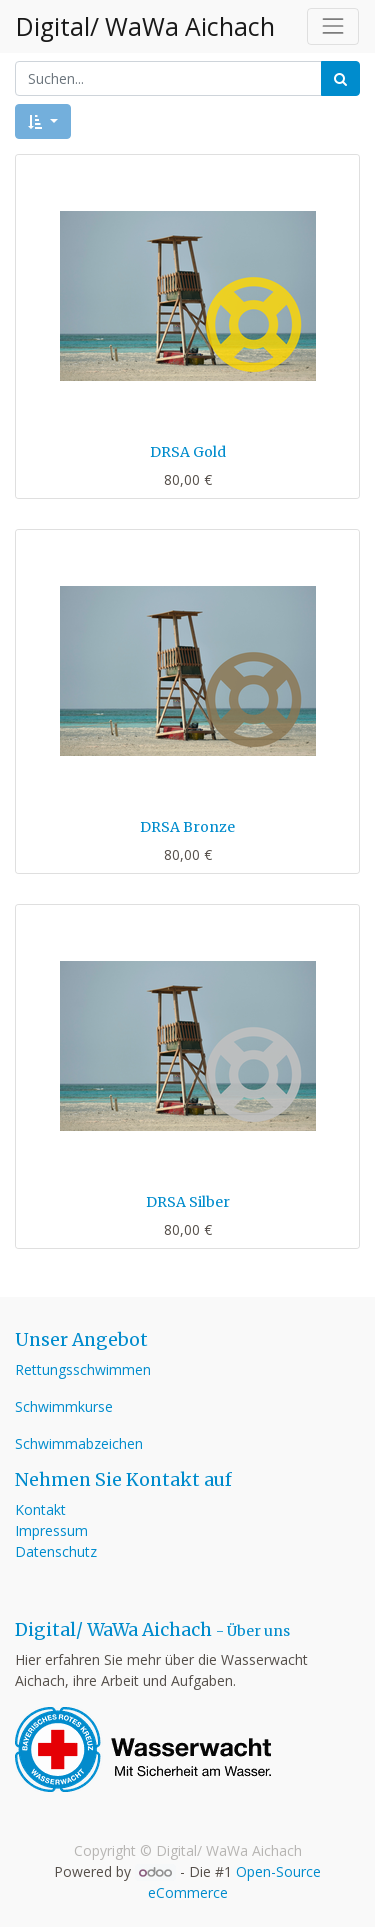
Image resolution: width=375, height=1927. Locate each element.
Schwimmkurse (64, 1406)
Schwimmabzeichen (79, 1443)
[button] (43, 121)
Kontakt (40, 1509)
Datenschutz (56, 1551)
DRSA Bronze (187, 827)
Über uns (258, 1631)
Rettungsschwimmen (83, 1369)
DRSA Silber (188, 1202)
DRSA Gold (188, 452)
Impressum (51, 1530)
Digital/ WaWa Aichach (144, 26)
